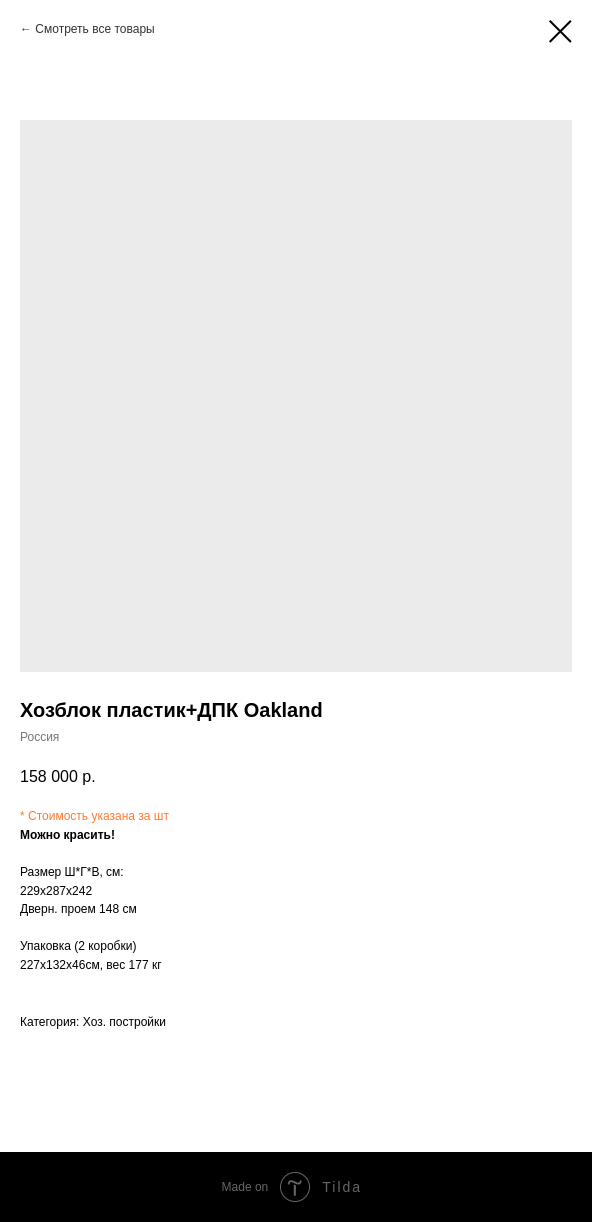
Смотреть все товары (94, 29)
